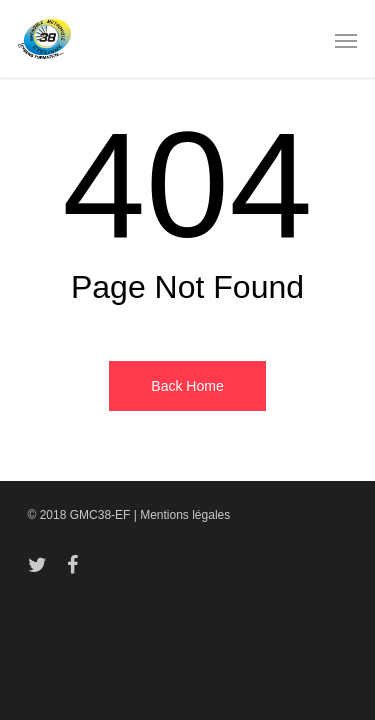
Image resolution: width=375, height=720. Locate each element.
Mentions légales (185, 515)
